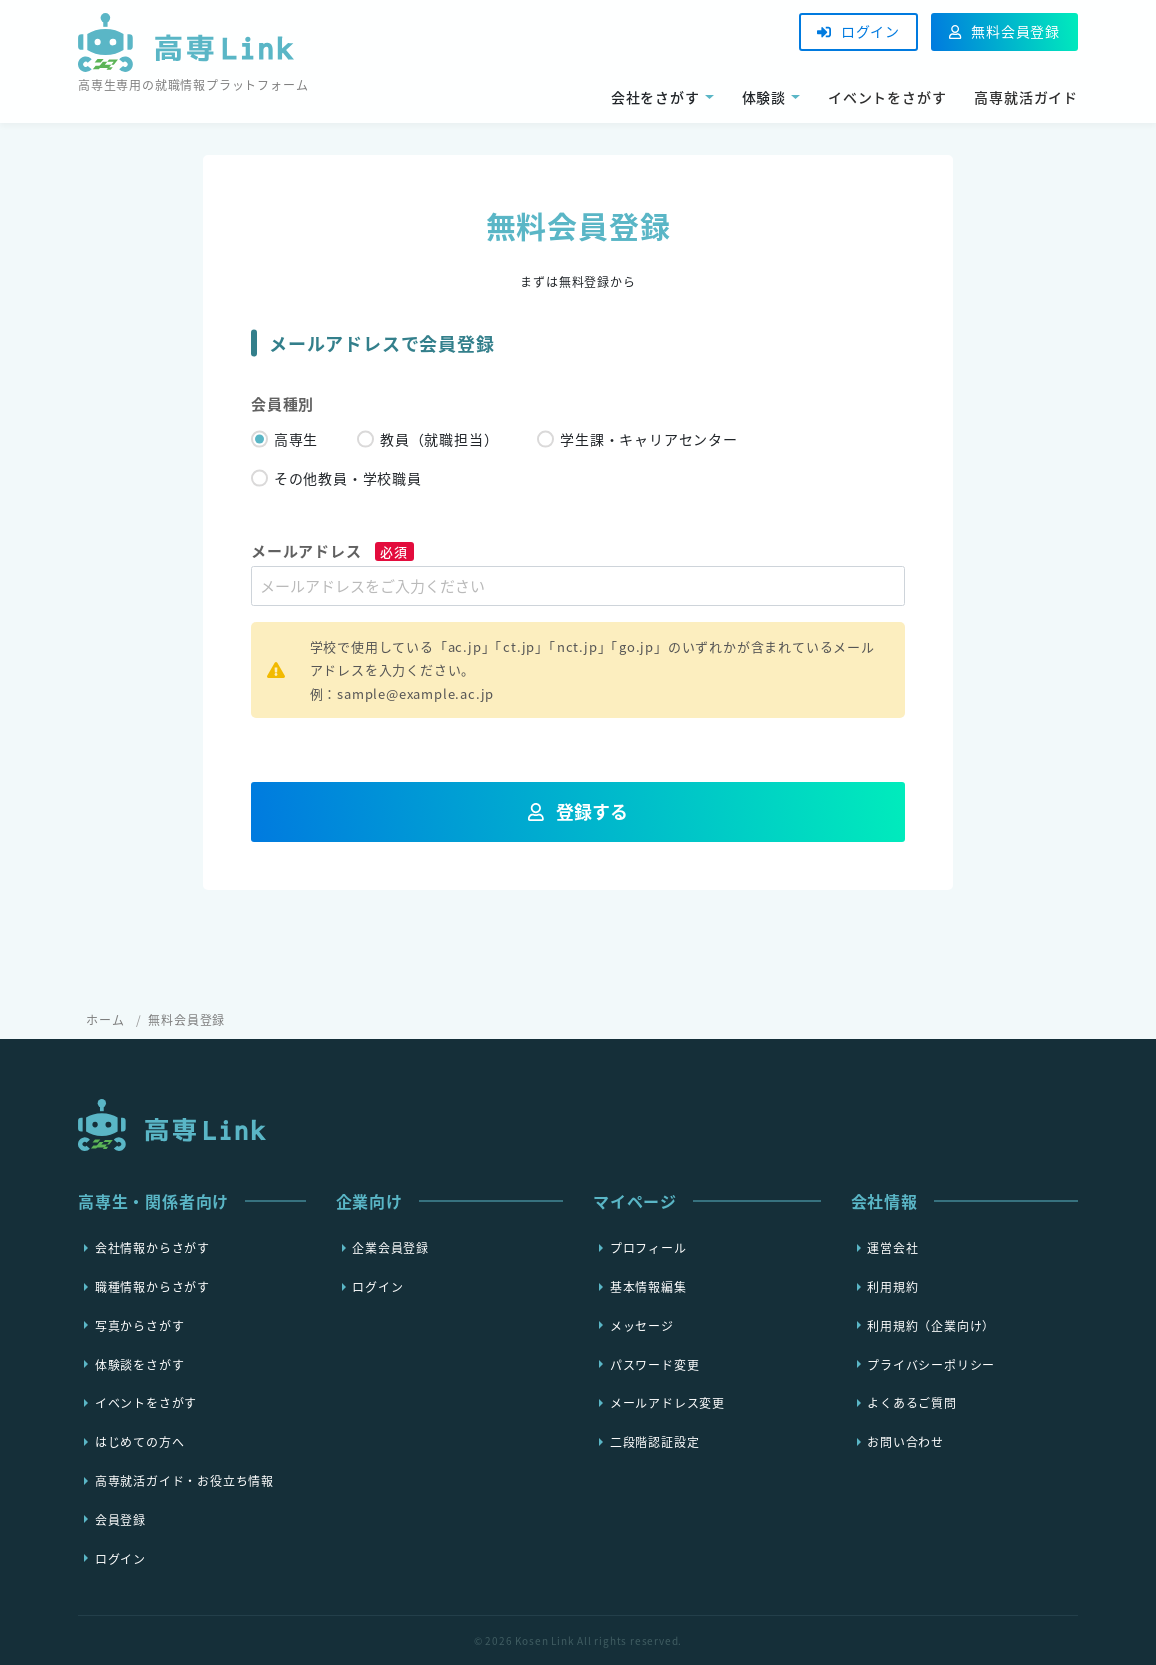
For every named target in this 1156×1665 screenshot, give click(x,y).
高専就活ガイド (1026, 97)
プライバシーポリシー (931, 1364)
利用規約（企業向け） (931, 1325)
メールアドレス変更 (667, 1403)
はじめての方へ (140, 1442)
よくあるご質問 (912, 1403)
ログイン (858, 31)
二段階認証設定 (655, 1442)
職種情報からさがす (152, 1287)
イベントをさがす (887, 97)
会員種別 (282, 404)
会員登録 (120, 1519)
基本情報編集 (648, 1287)
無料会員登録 (1004, 31)
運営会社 (892, 1248)
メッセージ (642, 1325)
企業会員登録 (390, 1248)
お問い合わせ (905, 1442)
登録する (578, 811)
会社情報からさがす (152, 1248)
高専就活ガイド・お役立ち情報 (184, 1481)
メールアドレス (332, 551)
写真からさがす (140, 1325)
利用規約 (892, 1287)
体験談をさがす (140, 1364)
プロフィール (648, 1248)
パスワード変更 (655, 1364)
